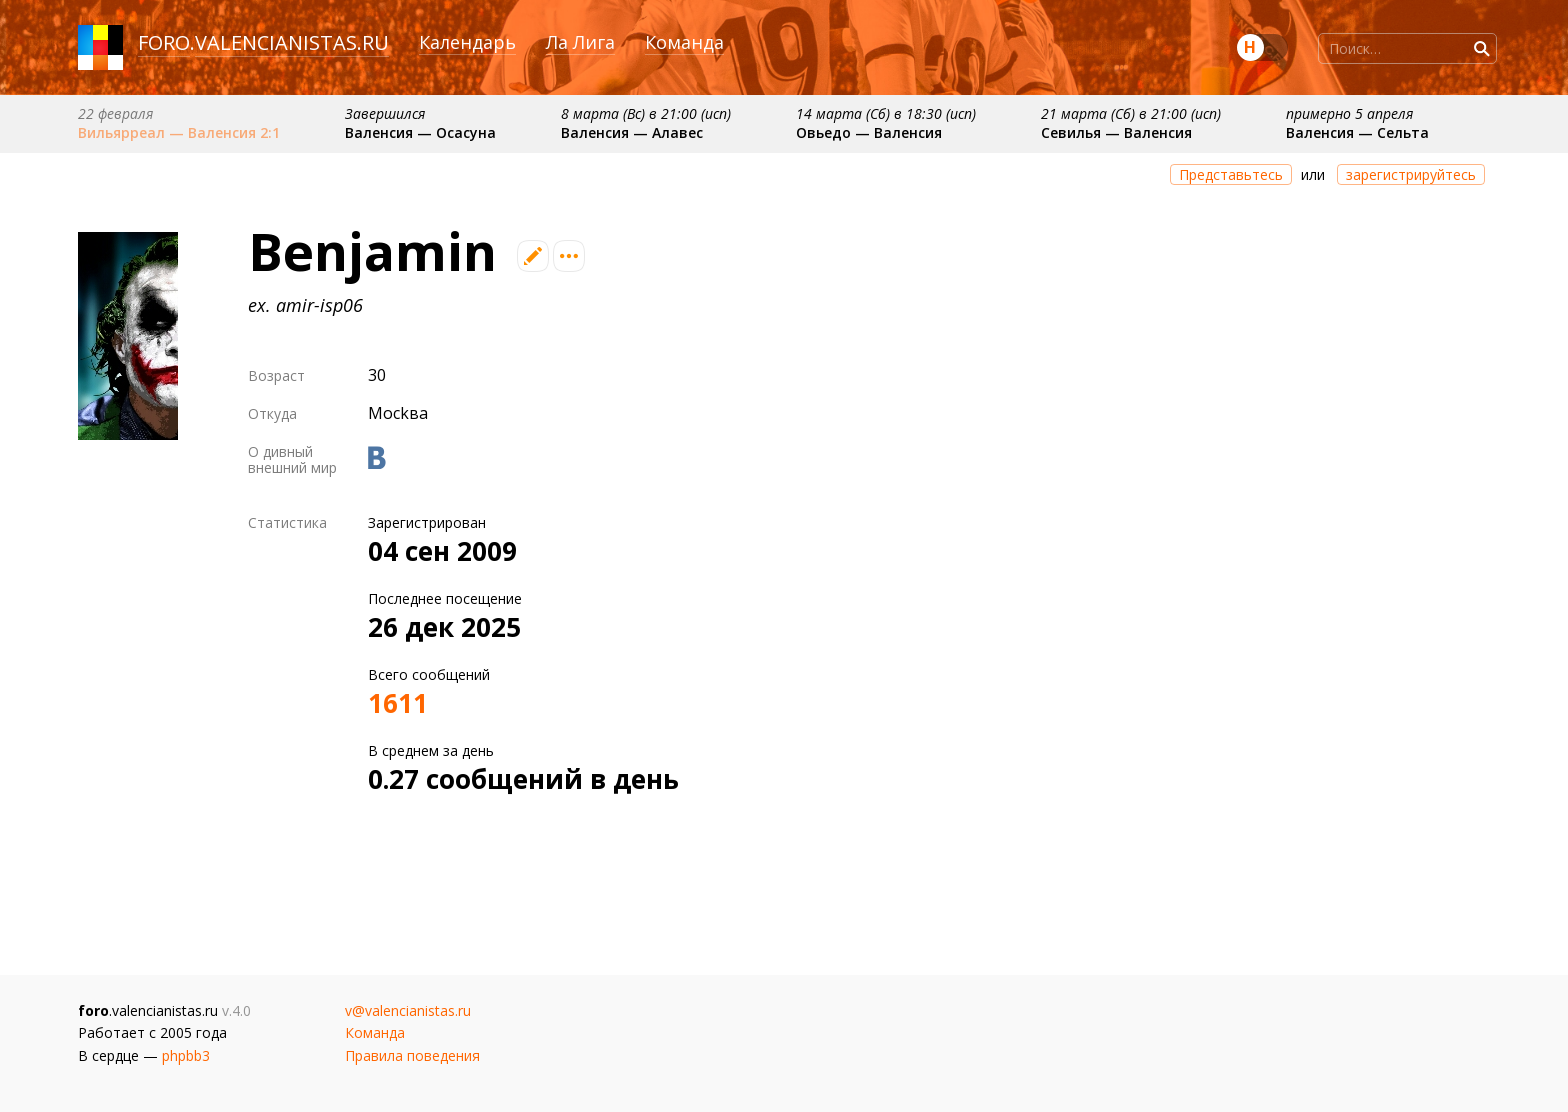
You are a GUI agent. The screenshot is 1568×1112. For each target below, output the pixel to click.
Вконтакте (377, 457)
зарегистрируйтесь (1411, 174)
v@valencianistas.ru (408, 1010)
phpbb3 (186, 1055)
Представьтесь (1231, 174)
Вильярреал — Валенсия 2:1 (179, 132)
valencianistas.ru (292, 42)
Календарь (467, 42)
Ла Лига (580, 42)
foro (164, 42)
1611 (398, 703)
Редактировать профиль (533, 256)
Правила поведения (412, 1055)
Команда (684, 42)
